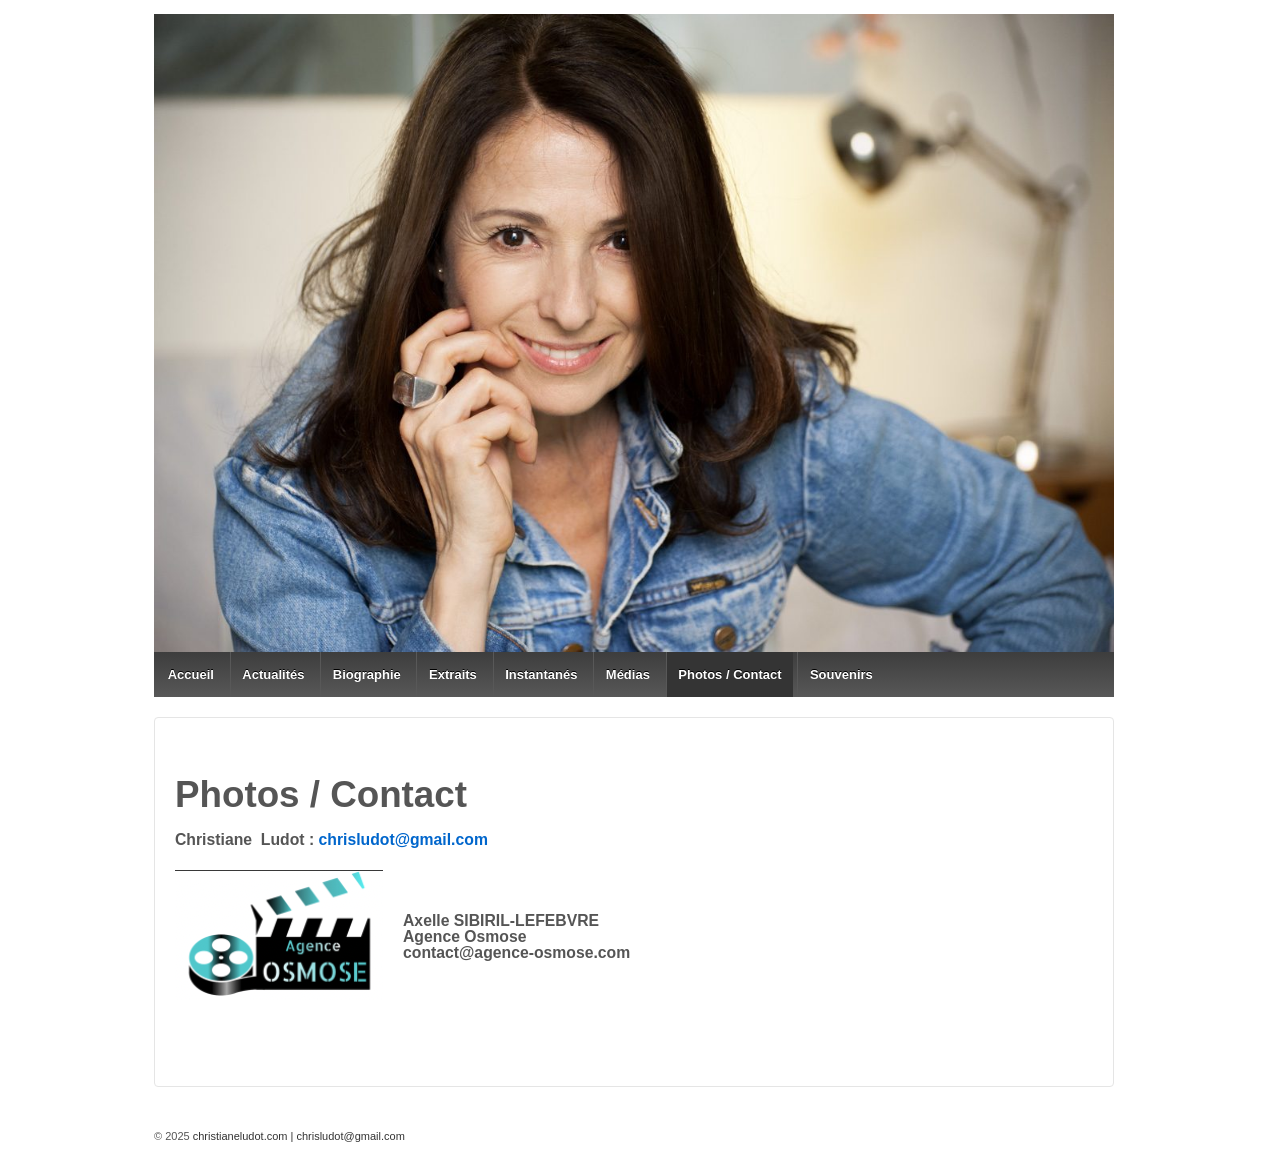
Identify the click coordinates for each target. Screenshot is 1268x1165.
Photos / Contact (729, 674)
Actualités (273, 674)
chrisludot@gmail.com (403, 839)
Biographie (367, 674)
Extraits (453, 674)
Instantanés (541, 674)
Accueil (191, 674)
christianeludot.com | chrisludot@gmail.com (297, 1136)
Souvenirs (841, 674)
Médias (628, 674)
